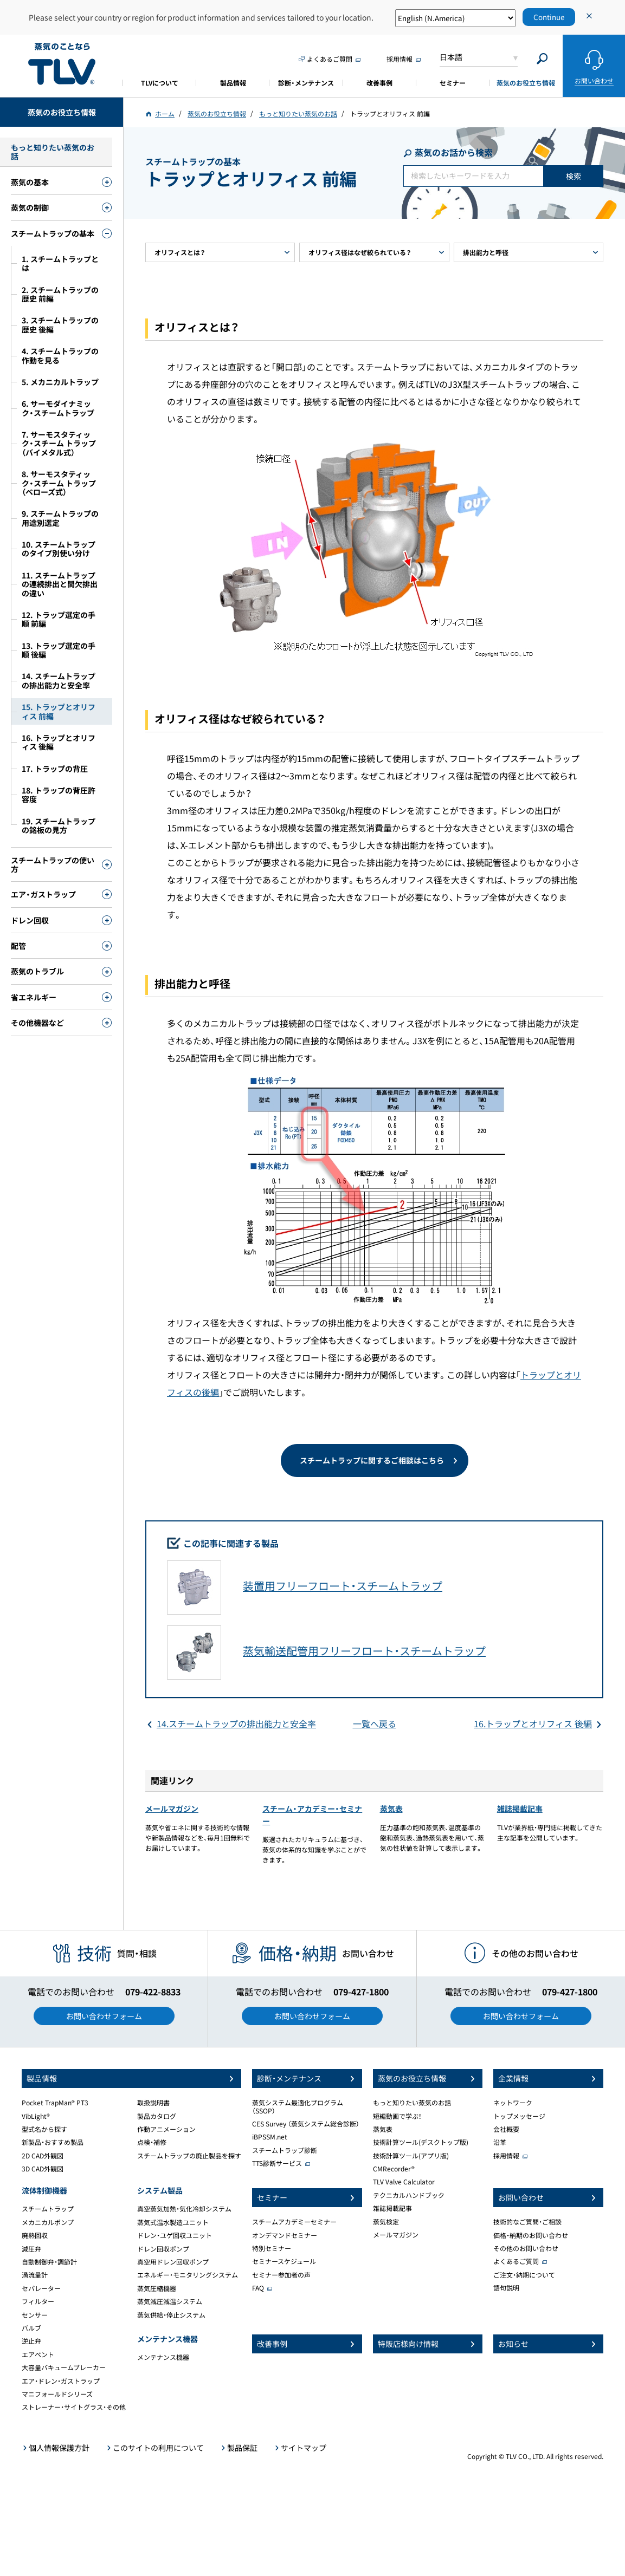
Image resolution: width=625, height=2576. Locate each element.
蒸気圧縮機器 (156, 2288)
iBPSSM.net (269, 2137)
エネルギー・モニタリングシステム (187, 2275)
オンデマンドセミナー (284, 2235)
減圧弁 (31, 2249)
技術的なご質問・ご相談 (527, 2222)
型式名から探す (44, 2129)
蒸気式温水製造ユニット (173, 2222)
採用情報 (506, 2156)
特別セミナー (271, 2248)
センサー (35, 2315)
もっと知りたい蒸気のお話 (412, 2102)
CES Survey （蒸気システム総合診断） (305, 2124)
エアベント (38, 2354)
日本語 (451, 56)
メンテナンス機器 (163, 2357)
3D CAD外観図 (42, 2169)
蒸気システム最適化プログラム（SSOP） (297, 2106)
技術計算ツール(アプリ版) (411, 2156)
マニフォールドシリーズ (57, 2394)
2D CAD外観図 (42, 2156)
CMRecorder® (394, 2169)
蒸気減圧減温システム (169, 2301)
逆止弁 (31, 2341)
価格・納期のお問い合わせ (530, 2235)
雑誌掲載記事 (520, 1808)
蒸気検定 (386, 2222)
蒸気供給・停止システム (171, 2315)
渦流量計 (35, 2275)
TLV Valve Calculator (404, 2182)
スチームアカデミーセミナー (294, 2222)
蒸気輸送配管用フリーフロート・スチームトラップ (364, 1650)
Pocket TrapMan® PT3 (55, 2102)
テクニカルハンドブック (408, 2195)
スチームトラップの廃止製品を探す (189, 2156)
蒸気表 (391, 1808)
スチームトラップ (48, 2209)
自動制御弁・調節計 (49, 2262)
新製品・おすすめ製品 (52, 2142)
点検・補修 (151, 2142)
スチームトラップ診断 (284, 2150)
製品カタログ (156, 2116)
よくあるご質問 (516, 2261)
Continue (548, 17)
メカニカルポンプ (48, 2222)
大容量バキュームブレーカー (64, 2367)
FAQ (258, 2288)
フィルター (38, 2301)
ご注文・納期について (524, 2275)
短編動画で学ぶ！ (397, 2116)
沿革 (499, 2142)
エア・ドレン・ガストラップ (61, 2381)
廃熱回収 (35, 2235)
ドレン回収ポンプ (163, 2249)
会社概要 (506, 2129)
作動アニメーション (166, 2129)
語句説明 (506, 2288)
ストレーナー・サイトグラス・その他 (74, 2407)
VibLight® (36, 2116)
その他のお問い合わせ (525, 2248)
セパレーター (41, 2288)
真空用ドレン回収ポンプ (173, 2262)
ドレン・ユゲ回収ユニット (174, 2235)
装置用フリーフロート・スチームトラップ (342, 1585)
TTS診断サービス (277, 2163)
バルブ (31, 2328)
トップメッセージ (519, 2116)
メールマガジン (171, 1808)
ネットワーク (512, 2102)
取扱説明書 (153, 2102)
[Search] (542, 59)
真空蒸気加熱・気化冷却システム (184, 2209)
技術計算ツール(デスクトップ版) (420, 2142)
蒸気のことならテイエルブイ (61, 64)
